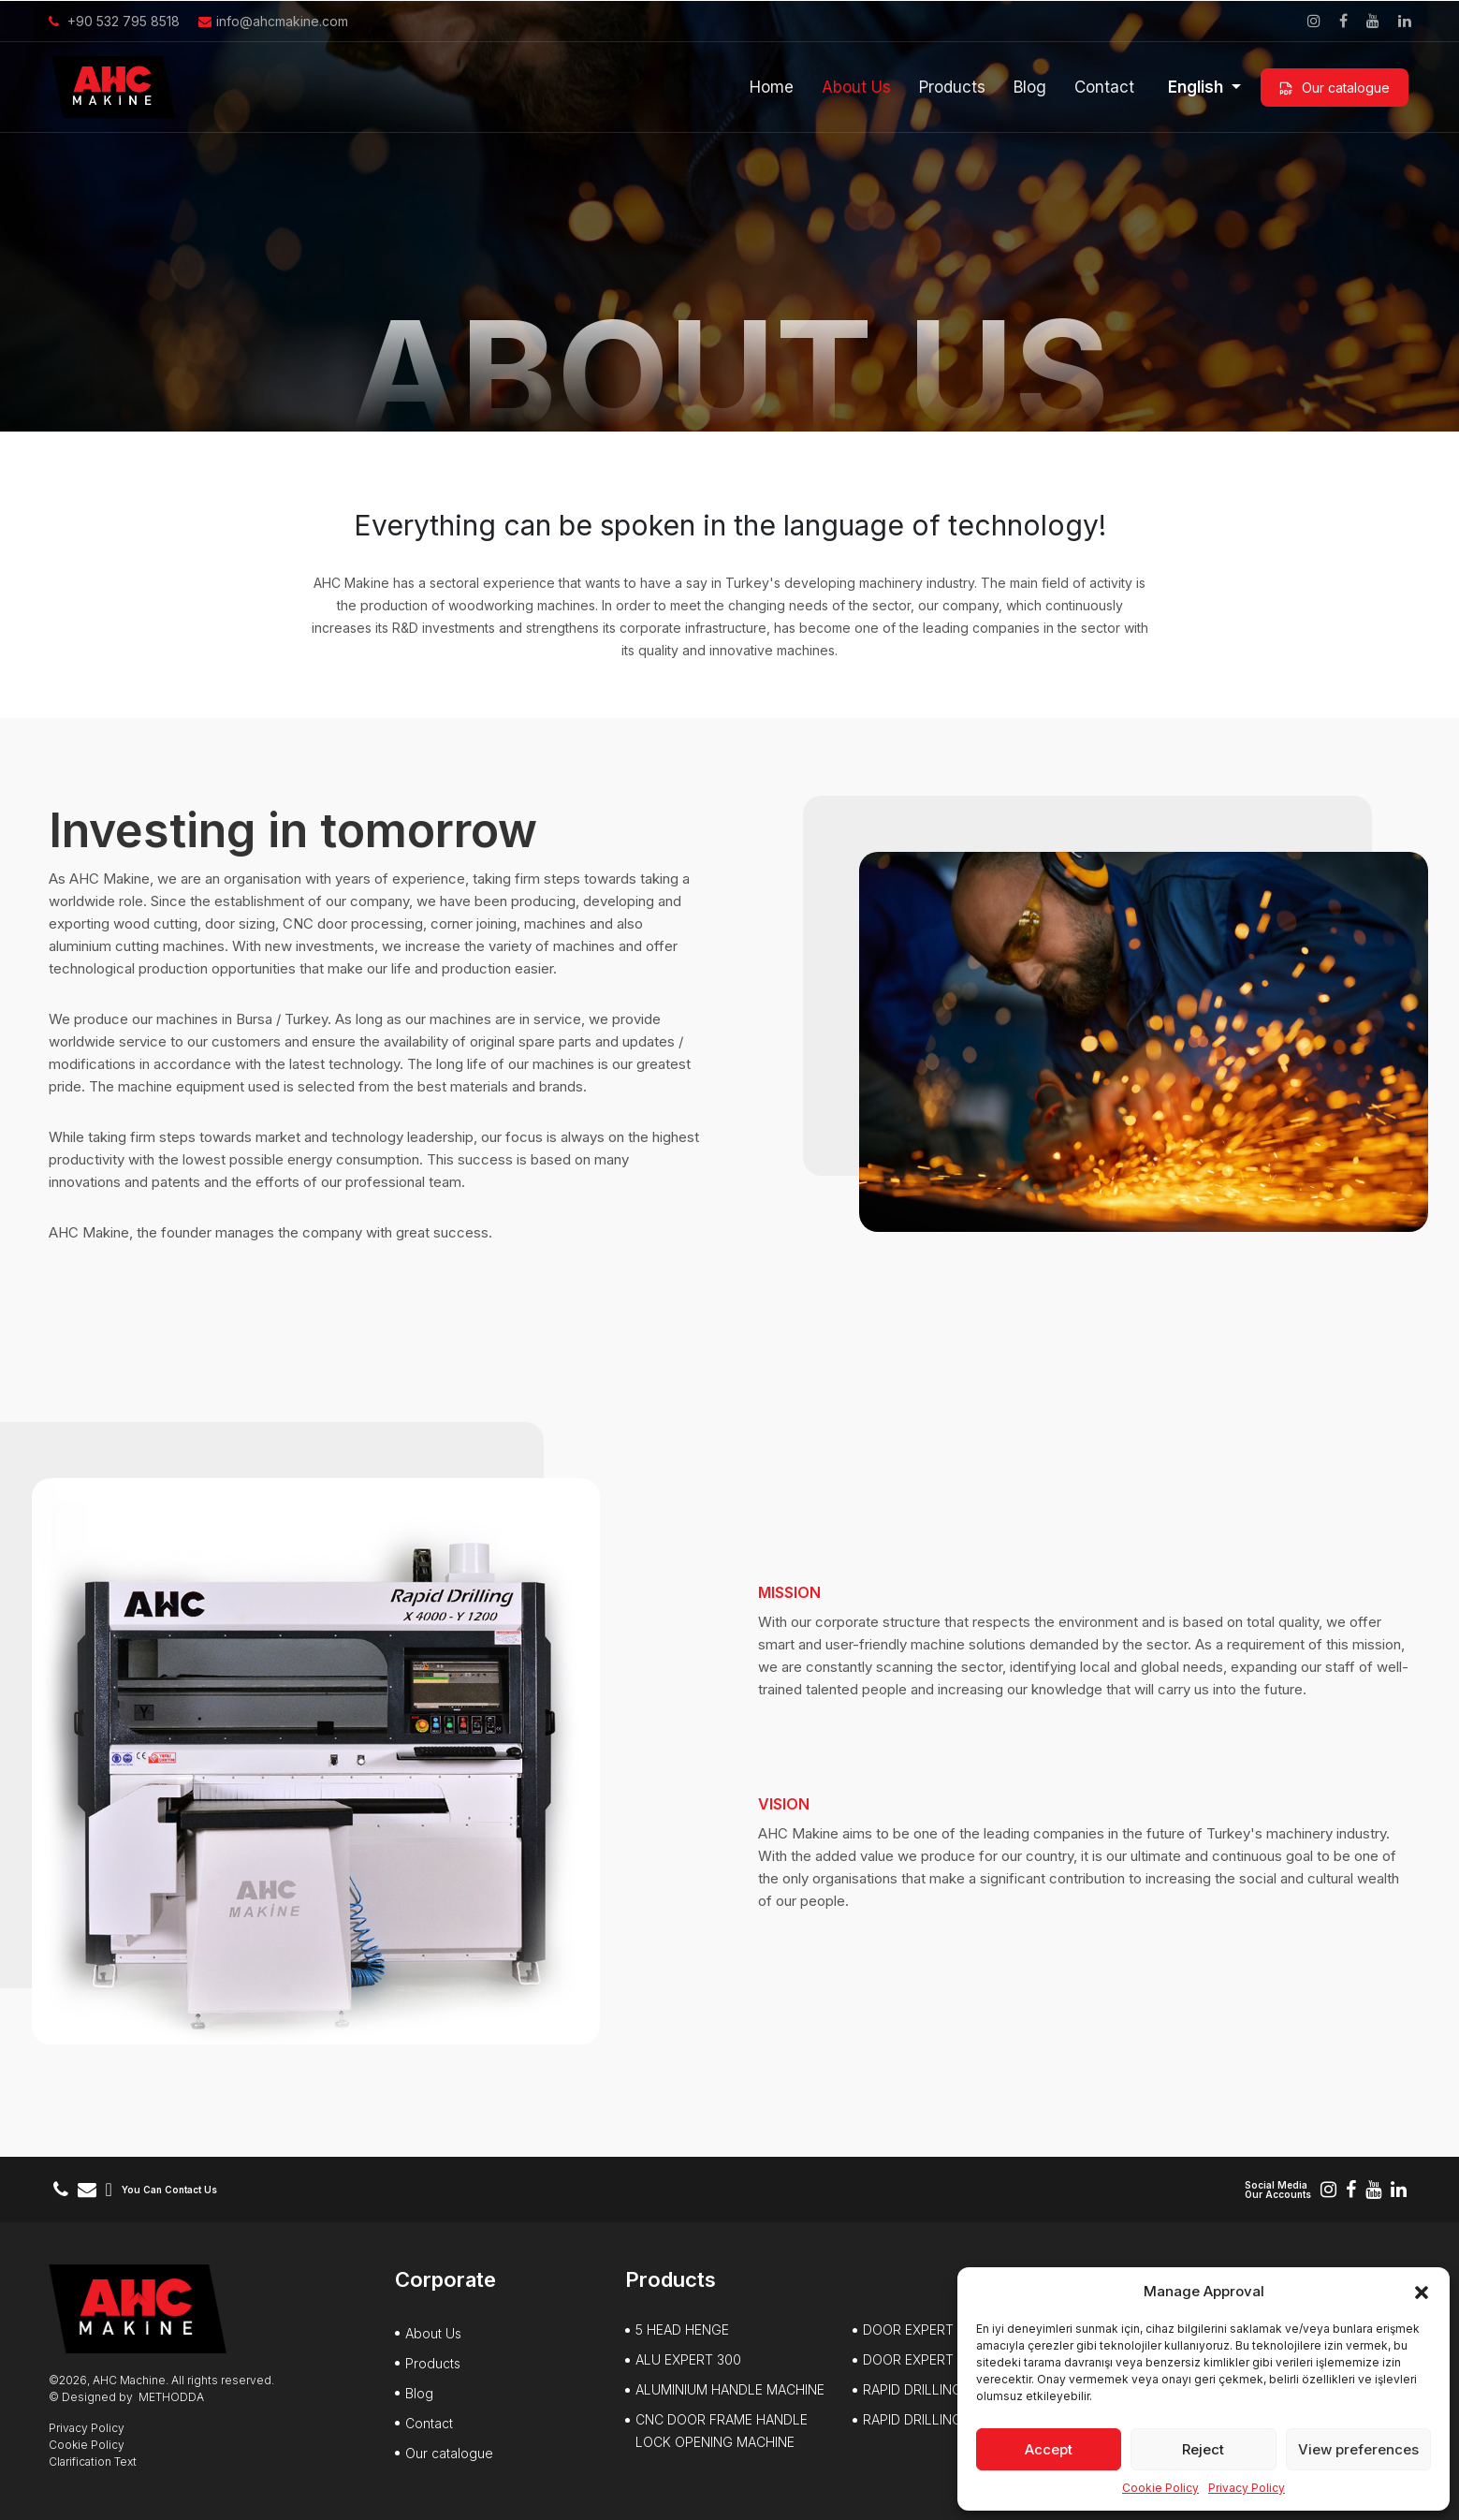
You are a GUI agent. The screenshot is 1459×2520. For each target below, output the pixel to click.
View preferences (1358, 2449)
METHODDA (171, 2397)
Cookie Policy (1160, 2488)
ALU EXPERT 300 (688, 2359)
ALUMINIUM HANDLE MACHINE (729, 2389)
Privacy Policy (1246, 2488)
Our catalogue (1334, 88)
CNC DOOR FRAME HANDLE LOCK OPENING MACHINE (721, 2430)
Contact (1104, 87)
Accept (1048, 2449)
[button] (1421, 2291)
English (1197, 87)
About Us (856, 87)
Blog (1030, 87)
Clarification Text (93, 2461)
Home (772, 87)
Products (952, 87)
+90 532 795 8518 (114, 21)
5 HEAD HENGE (682, 2329)
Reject (1203, 2449)
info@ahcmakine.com (273, 21)
